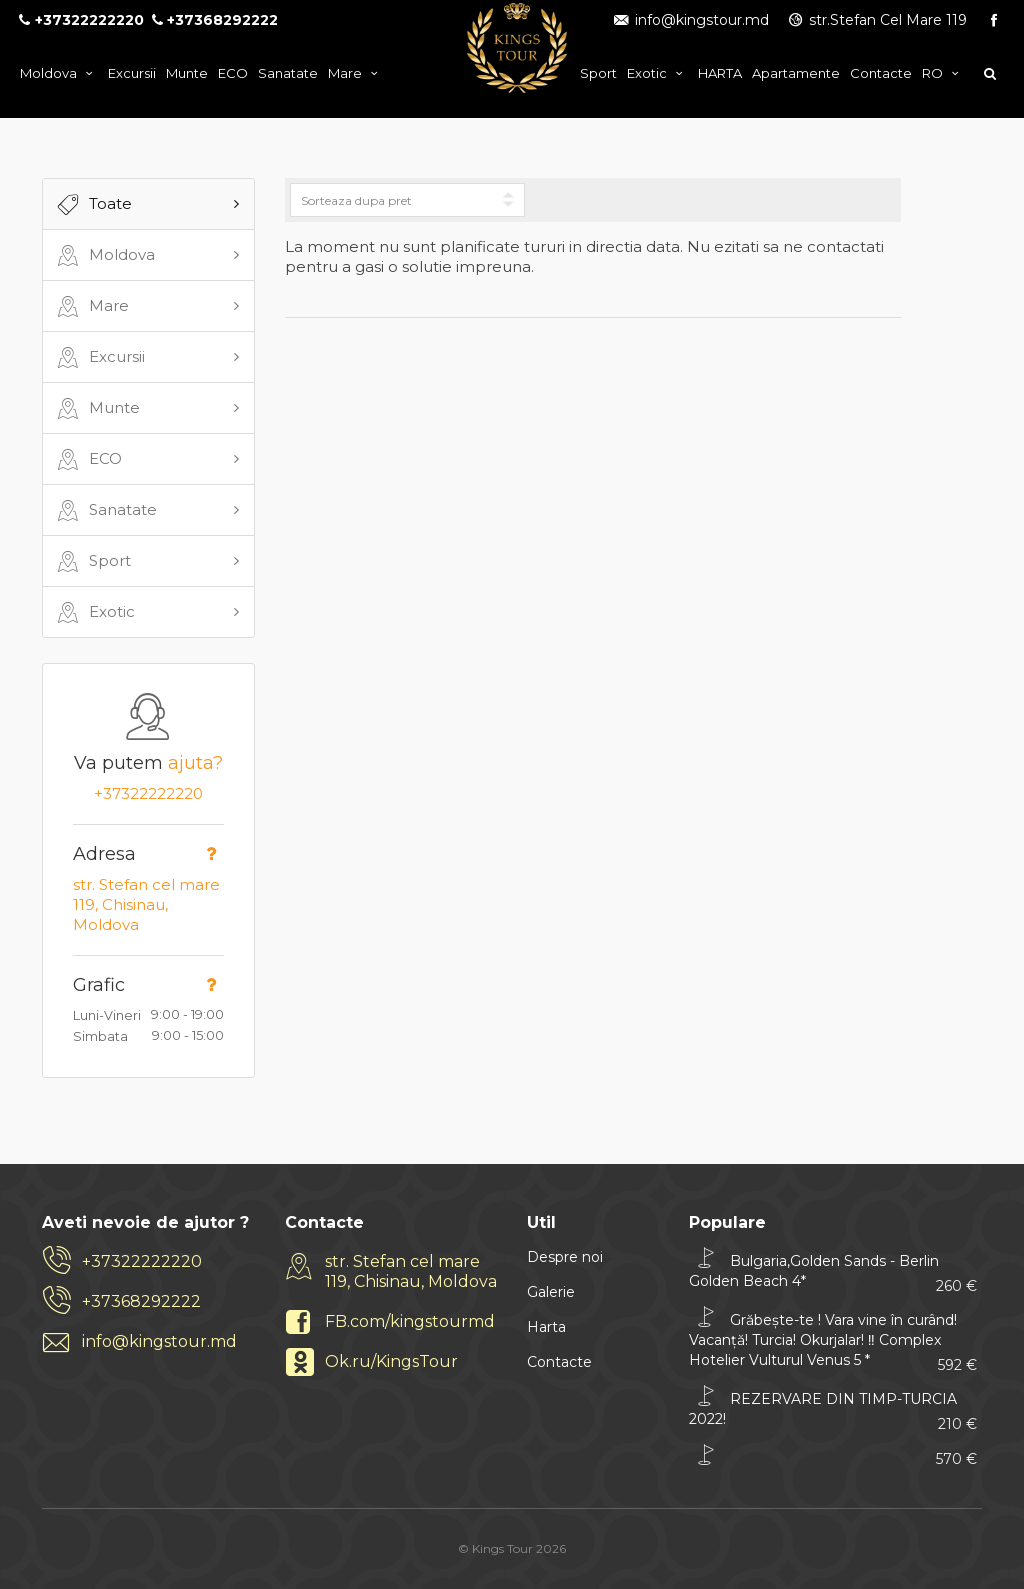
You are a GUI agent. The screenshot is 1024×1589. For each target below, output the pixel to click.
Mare (355, 73)
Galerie (551, 1292)
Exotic (657, 73)
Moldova (59, 73)
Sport (598, 73)
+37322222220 (148, 793)
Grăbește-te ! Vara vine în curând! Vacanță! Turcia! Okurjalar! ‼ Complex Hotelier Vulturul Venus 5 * (833, 1339)
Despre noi (565, 1257)
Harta (546, 1327)
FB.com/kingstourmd (410, 1321)
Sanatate (288, 73)
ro (943, 73)
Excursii (132, 73)
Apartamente (796, 73)
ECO (233, 73)
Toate (92, 205)
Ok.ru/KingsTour (391, 1361)
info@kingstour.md (690, 20)
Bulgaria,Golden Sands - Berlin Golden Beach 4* (833, 1270)
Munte (187, 73)
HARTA (720, 73)
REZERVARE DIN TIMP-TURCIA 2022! (833, 1408)
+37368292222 (141, 1301)
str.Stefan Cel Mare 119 (877, 20)
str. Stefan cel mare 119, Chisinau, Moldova (146, 904)
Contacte (881, 73)
